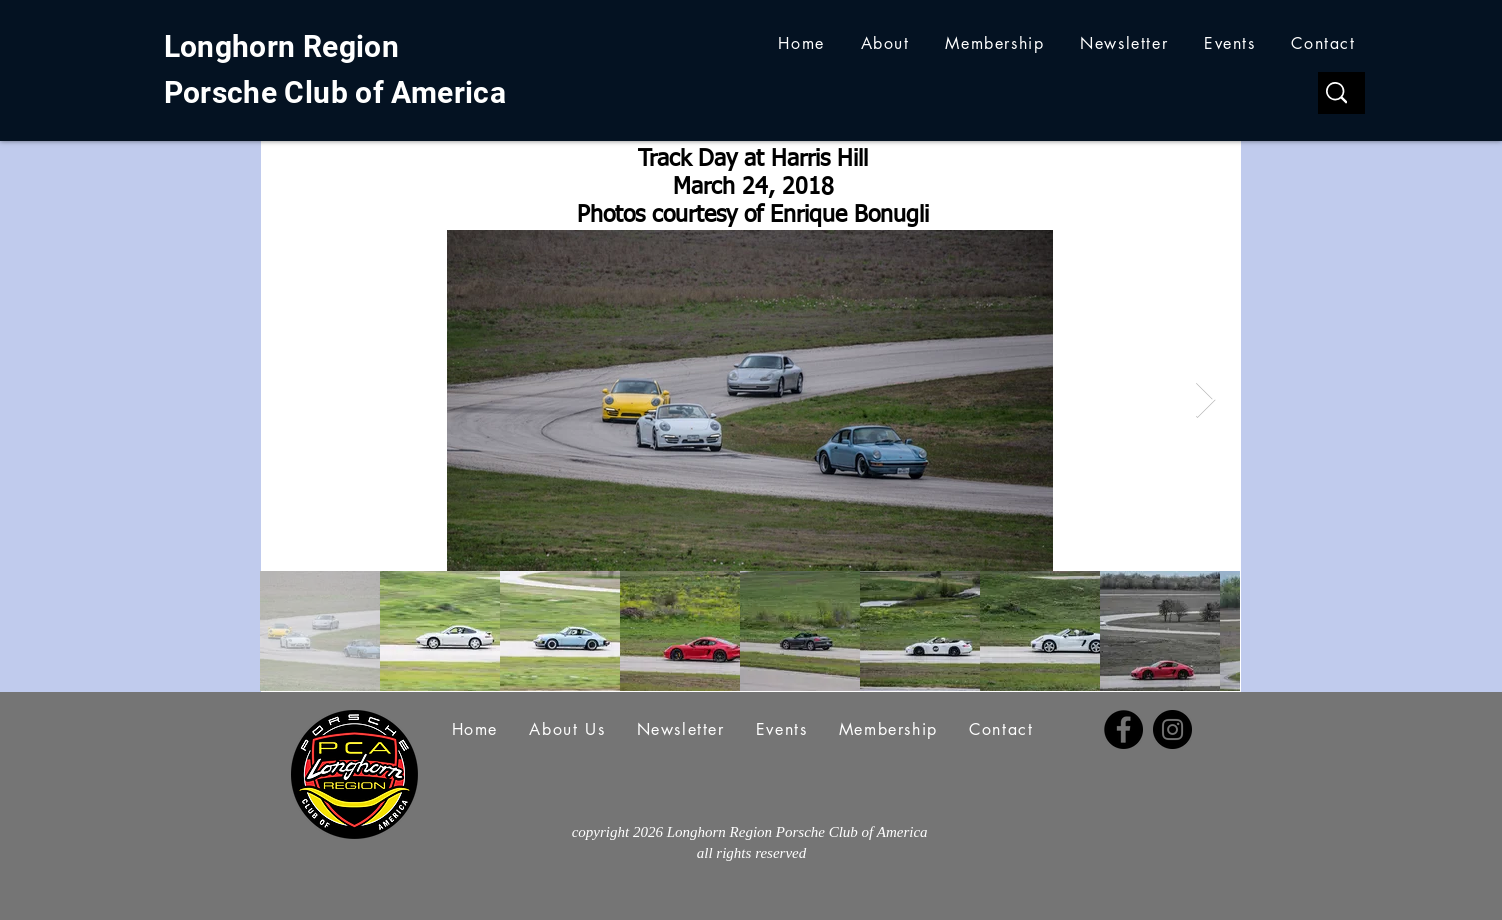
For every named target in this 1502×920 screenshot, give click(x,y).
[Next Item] (1205, 400)
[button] (885, 43)
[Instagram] (1172, 729)
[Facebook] (1123, 729)
